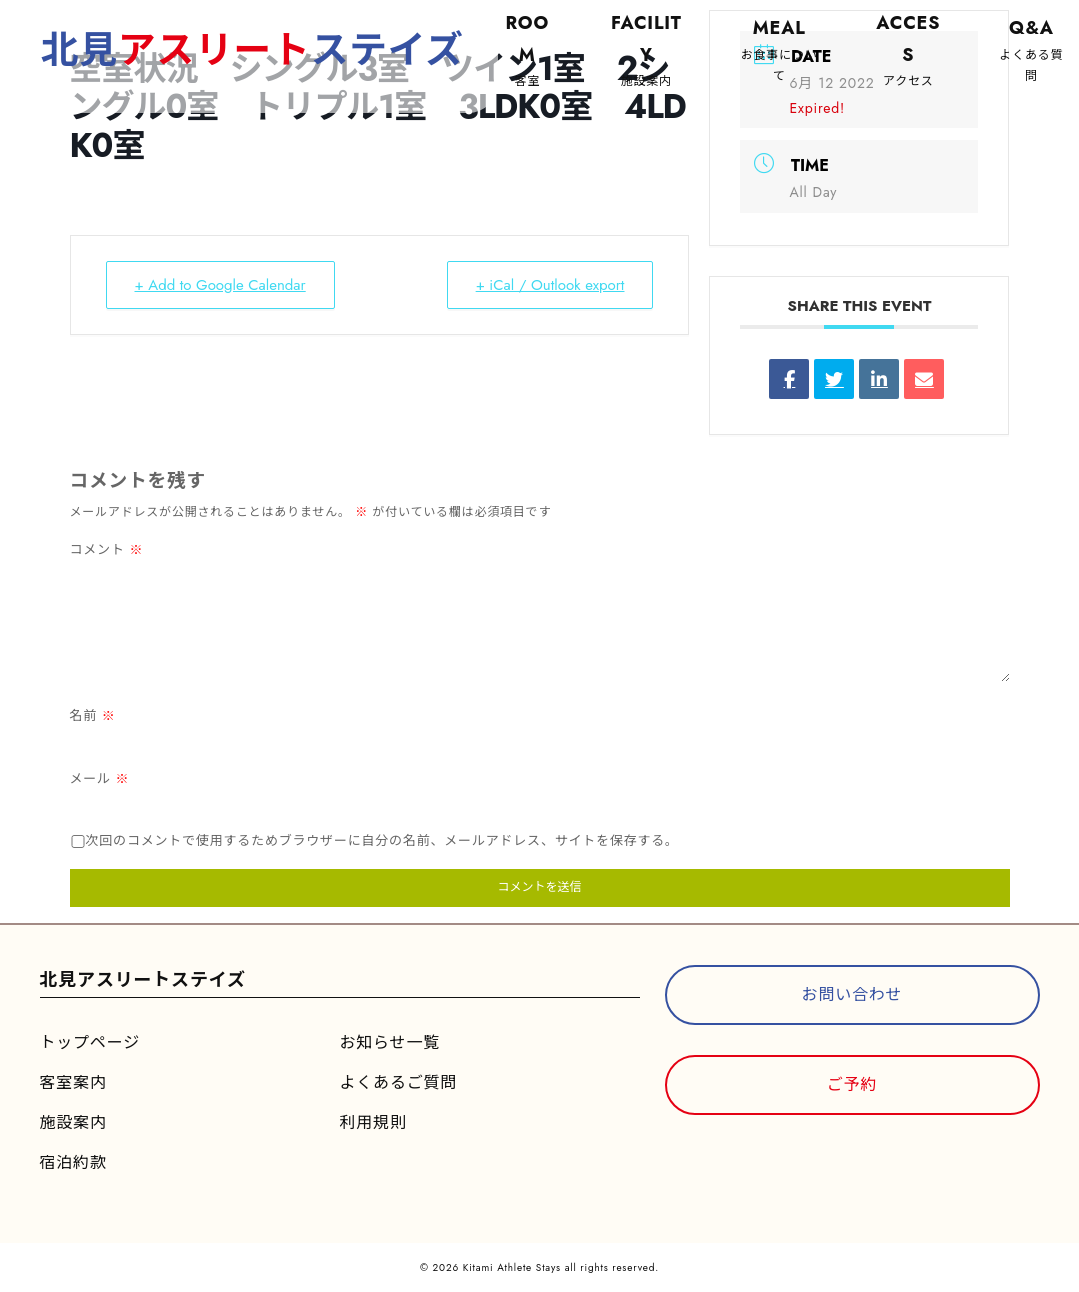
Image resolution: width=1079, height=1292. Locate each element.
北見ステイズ (254, 49)
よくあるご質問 (399, 1082)
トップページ (90, 1042)
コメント (107, 549)
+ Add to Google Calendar (220, 285)
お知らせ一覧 (390, 1042)
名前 (93, 715)
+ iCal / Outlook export (550, 285)
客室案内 (73, 1082)
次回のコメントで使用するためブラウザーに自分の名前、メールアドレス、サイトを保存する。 (382, 840)
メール (100, 778)
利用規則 (373, 1122)
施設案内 (73, 1122)
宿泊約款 (73, 1162)
